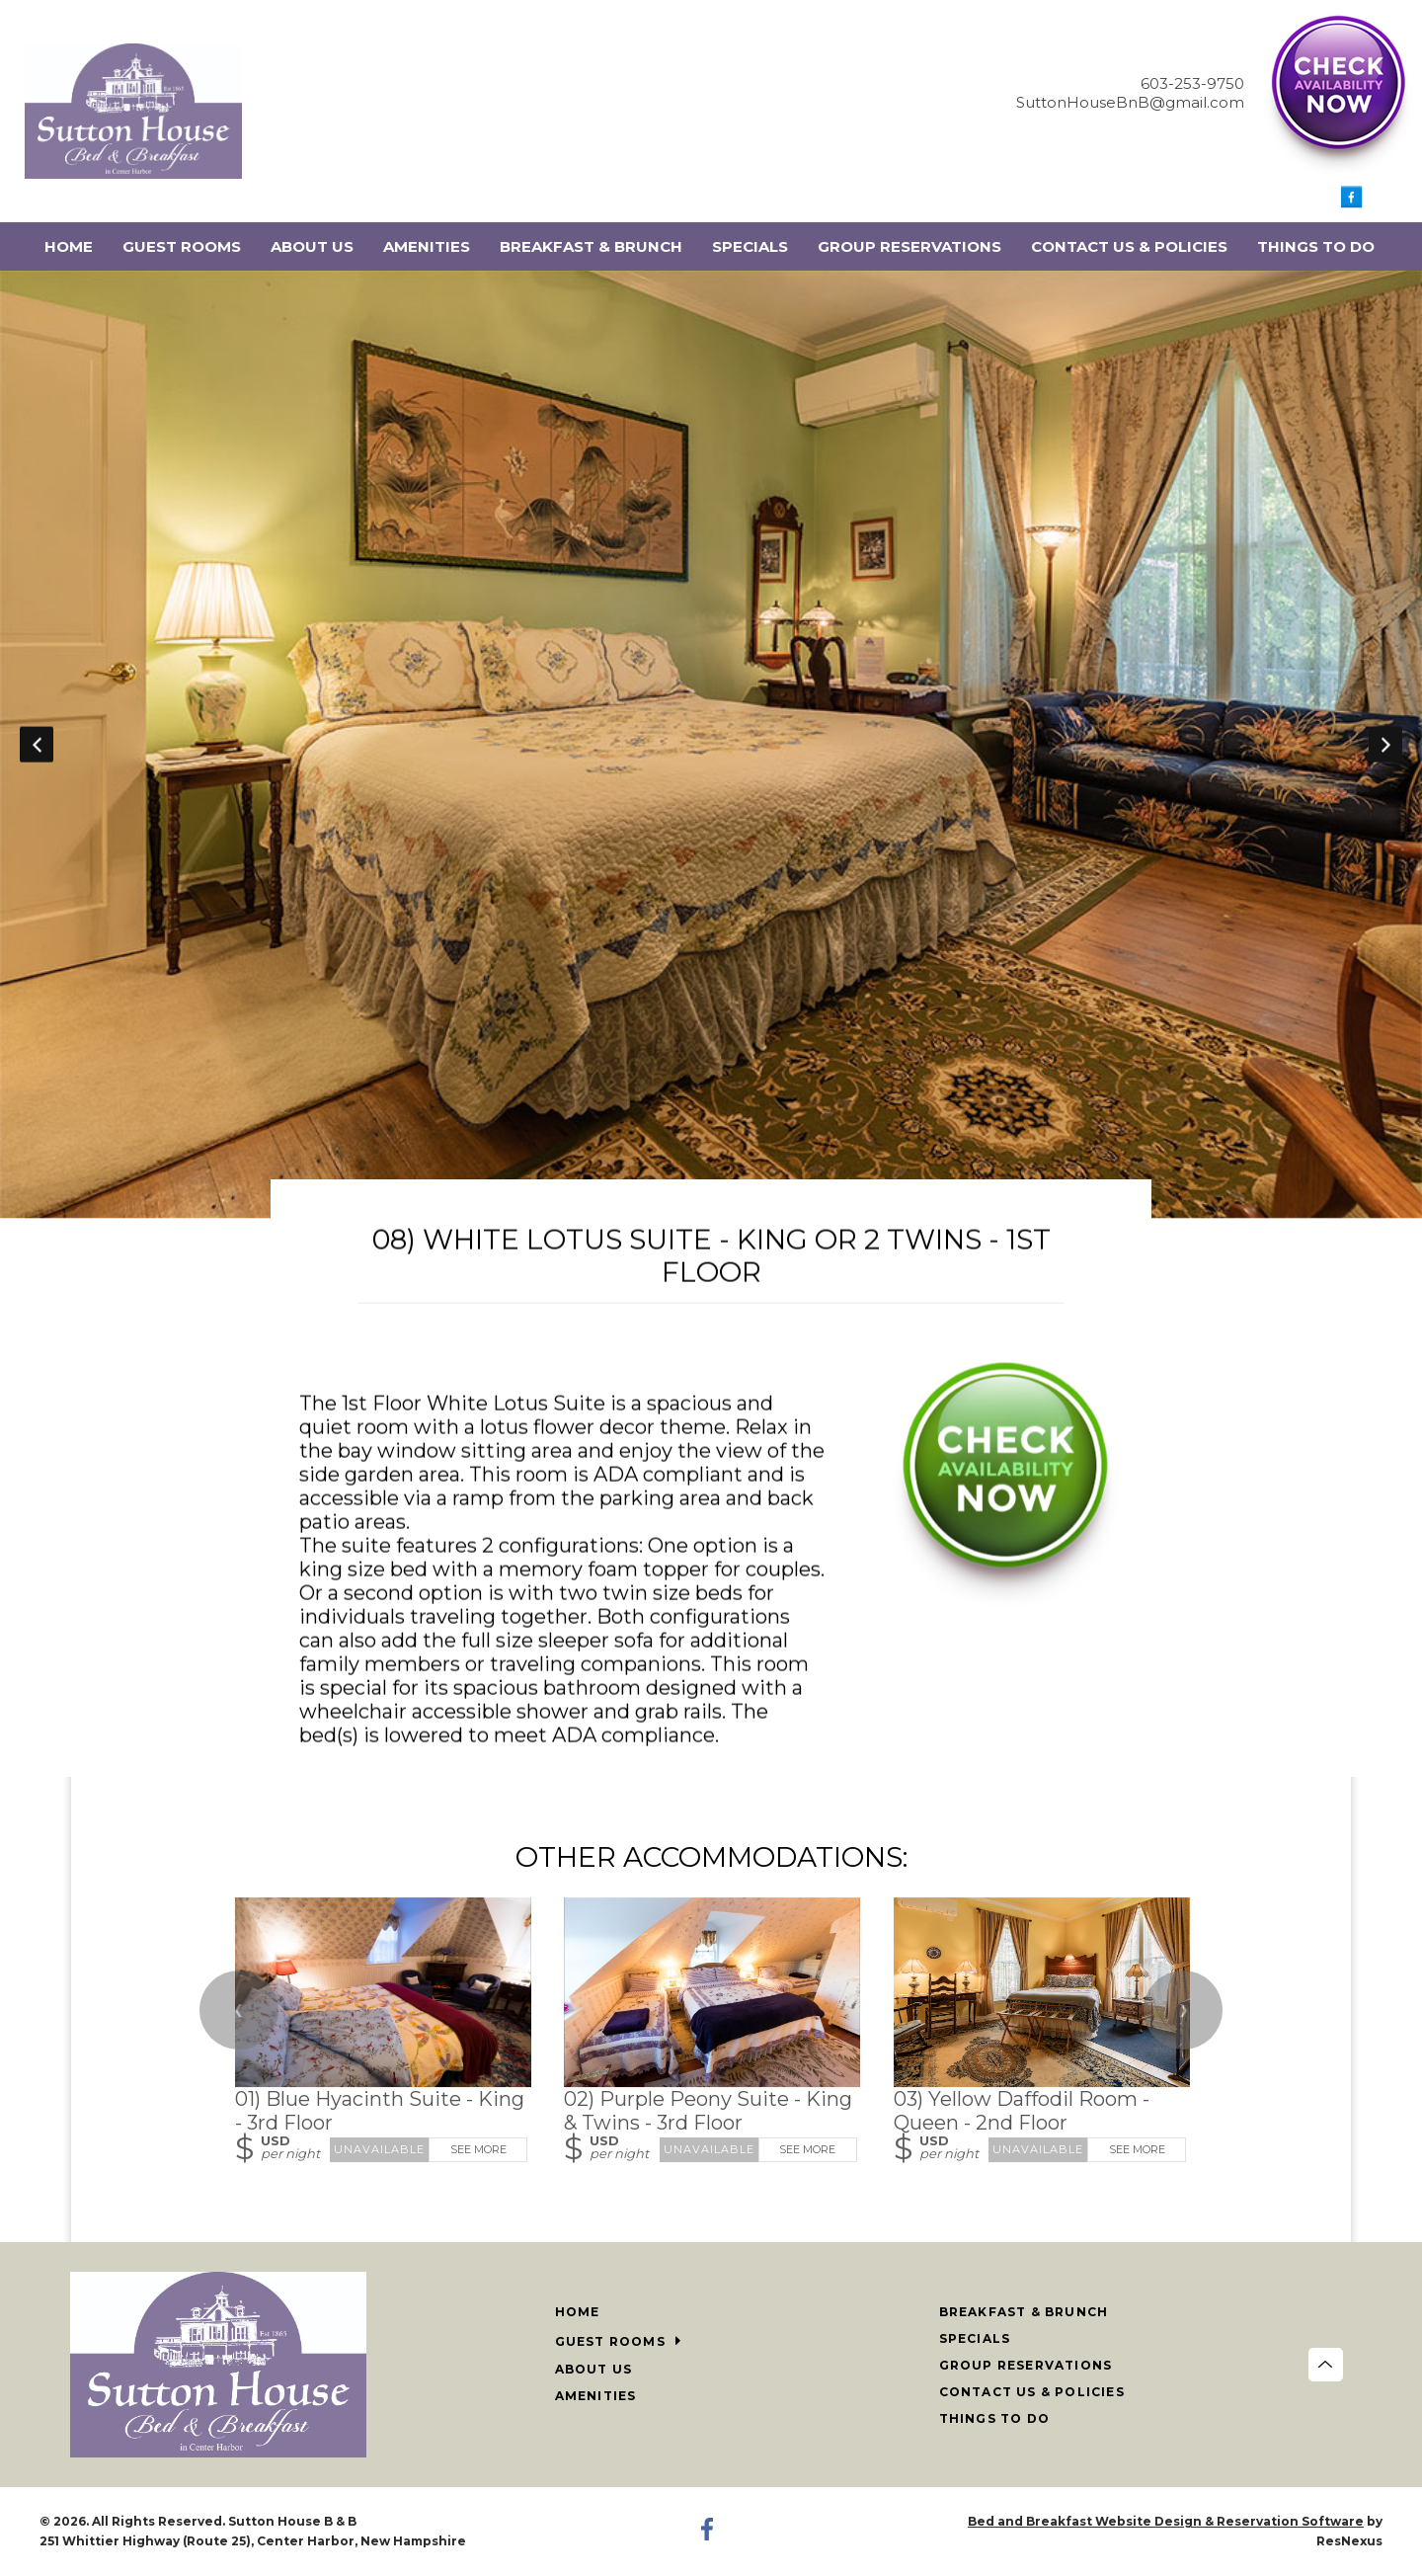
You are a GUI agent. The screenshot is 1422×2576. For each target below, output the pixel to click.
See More (478, 2149)
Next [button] (1385, 745)
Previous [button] (36, 745)
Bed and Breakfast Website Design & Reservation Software (1166, 2521)
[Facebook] (1352, 203)
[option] (711, 745)
